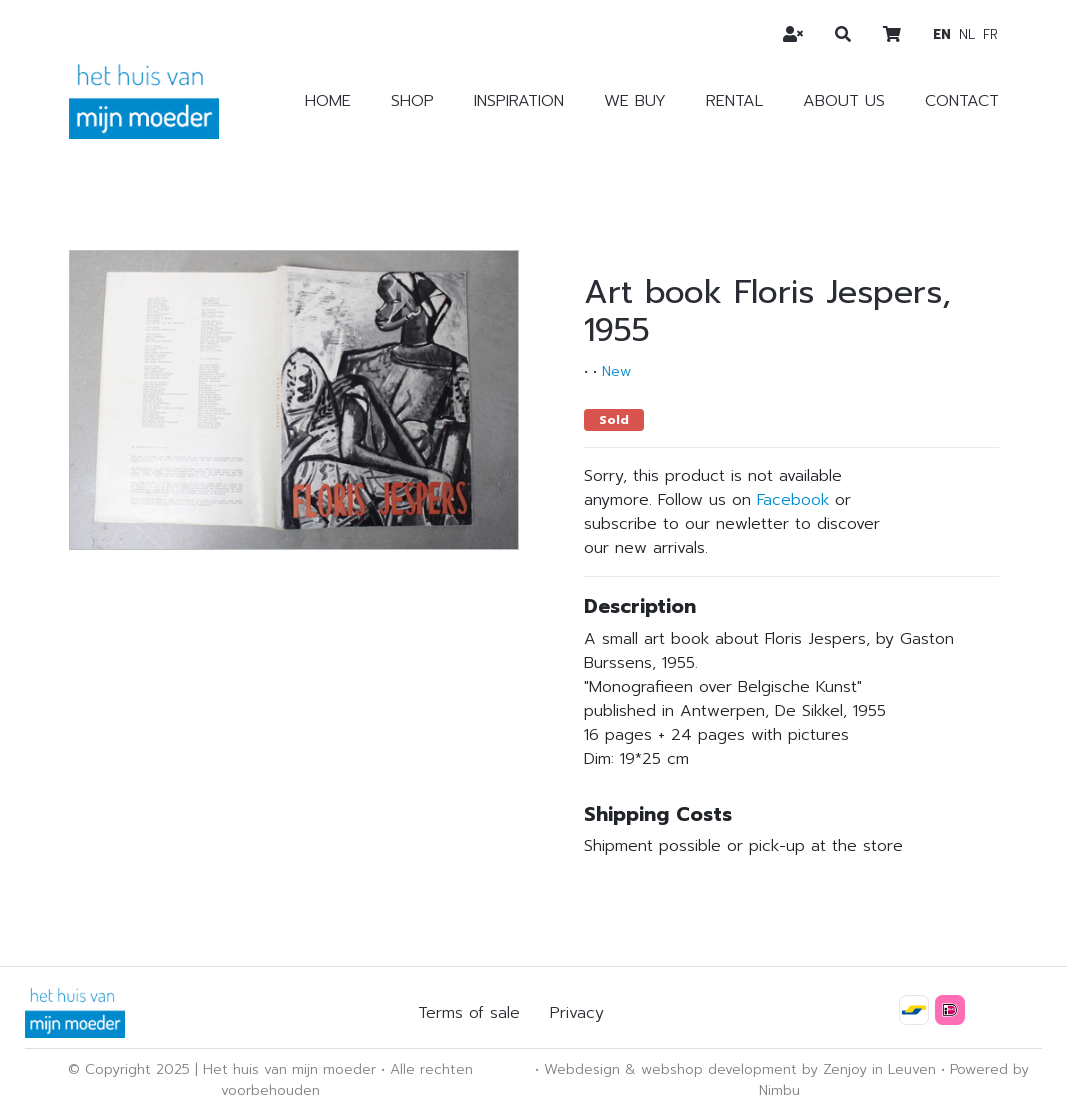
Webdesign (582, 1069)
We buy (635, 101)
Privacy (577, 1013)
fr (990, 34)
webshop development (719, 1069)
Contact (962, 101)
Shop (412, 101)
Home (328, 101)
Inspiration (519, 101)
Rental (734, 101)
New (616, 371)
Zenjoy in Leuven (879, 1069)
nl (967, 34)
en (942, 34)
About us (844, 101)
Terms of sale (469, 1013)
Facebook (793, 500)
